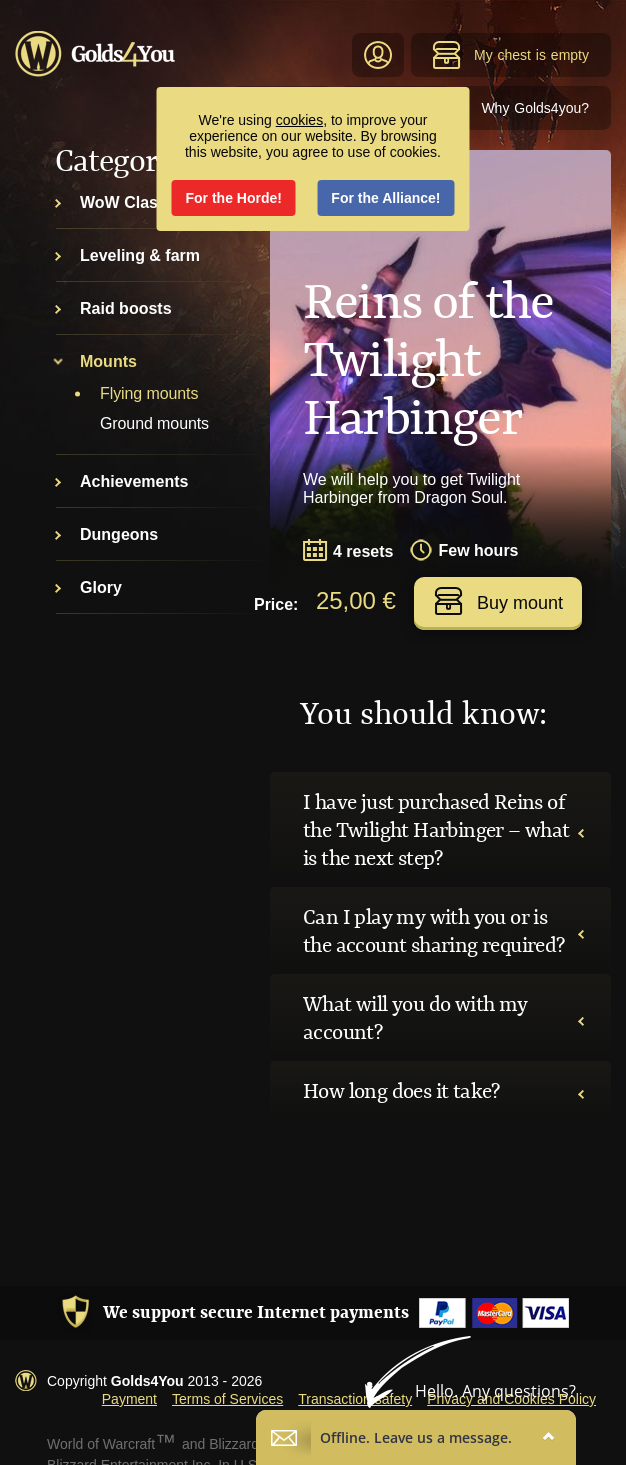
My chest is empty (510, 55)
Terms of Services (227, 1399)
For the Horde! (234, 198)
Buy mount (498, 601)
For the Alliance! (385, 198)
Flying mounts (149, 393)
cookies (299, 120)
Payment (129, 1399)
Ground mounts (154, 423)
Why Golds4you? (535, 108)
